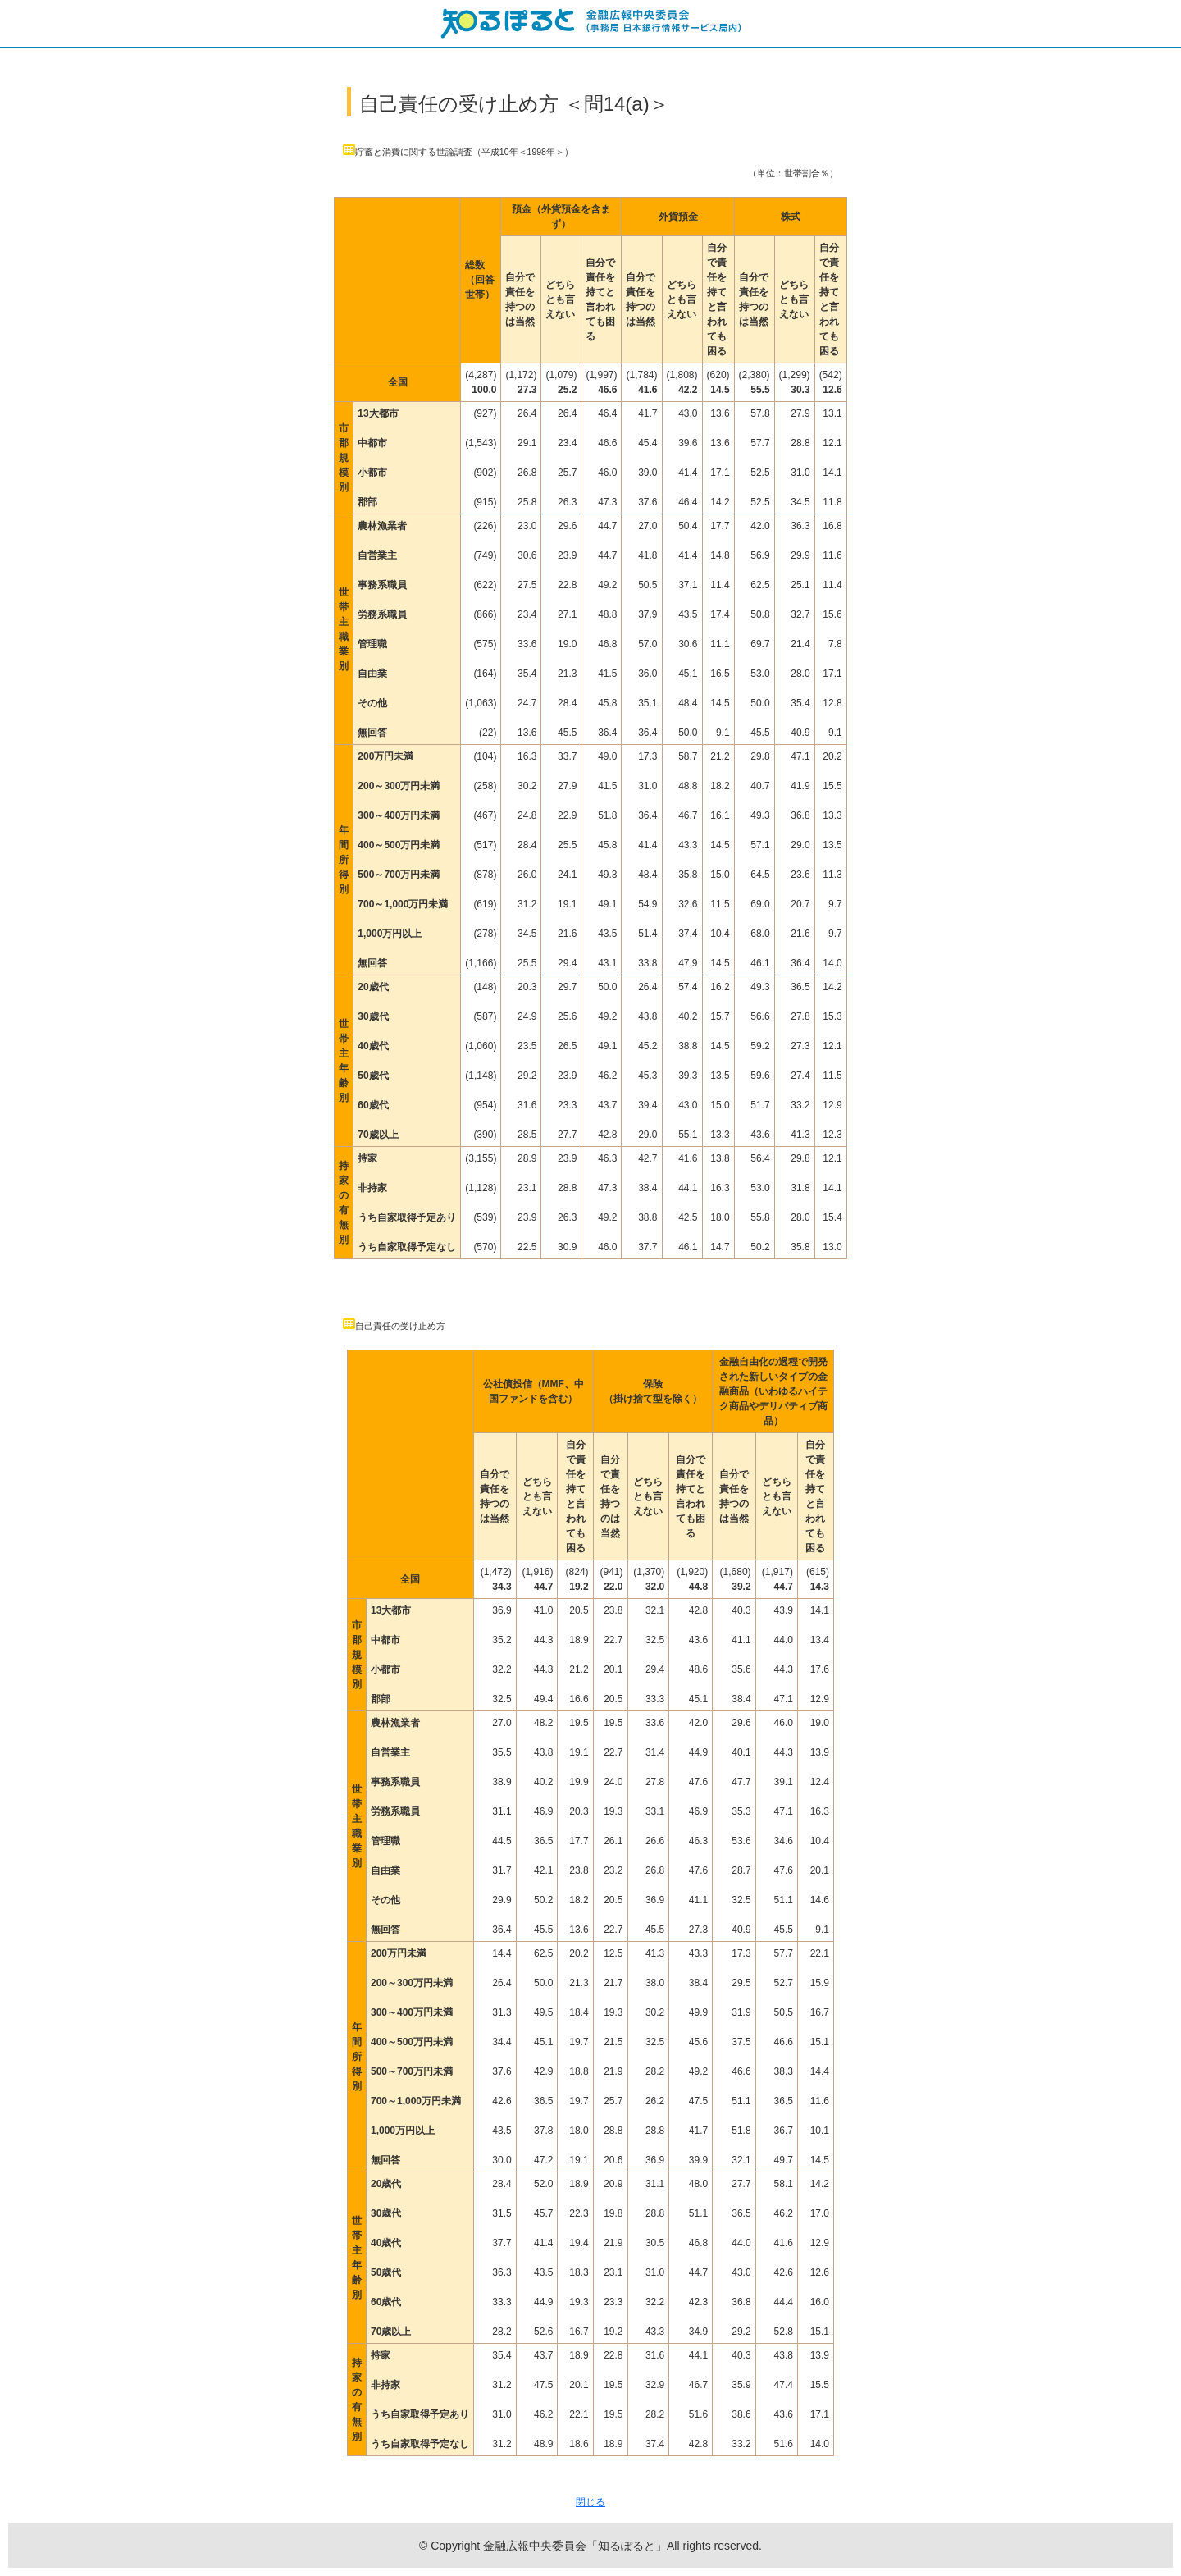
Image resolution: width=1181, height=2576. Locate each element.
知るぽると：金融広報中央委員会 (590, 23)
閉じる (590, 2502)
